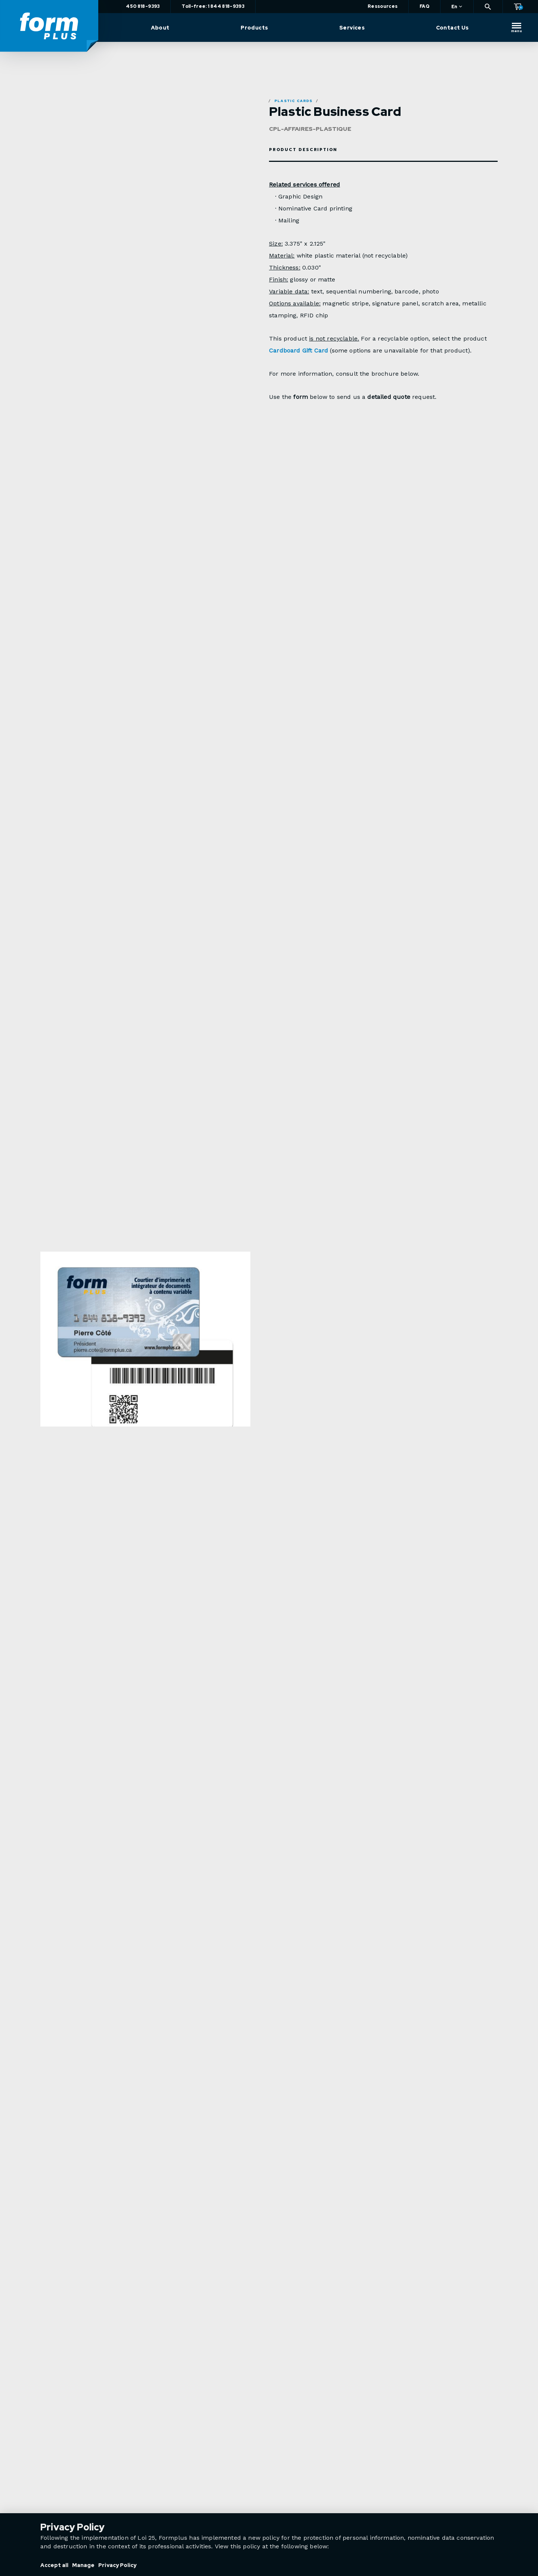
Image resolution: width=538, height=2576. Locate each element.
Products (256, 27)
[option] (145, 1361)
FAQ (424, 6)
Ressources (383, 6)
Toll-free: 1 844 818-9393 (217, 6)
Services (353, 27)
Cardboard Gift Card (298, 350)
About (164, 27)
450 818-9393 (147, 6)
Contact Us (452, 27)
